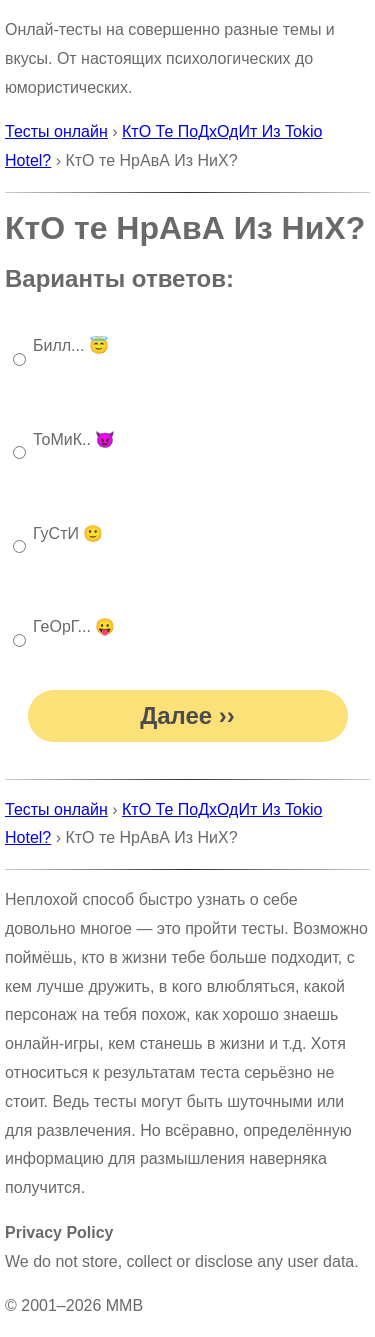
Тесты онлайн (56, 131)
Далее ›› (187, 715)
